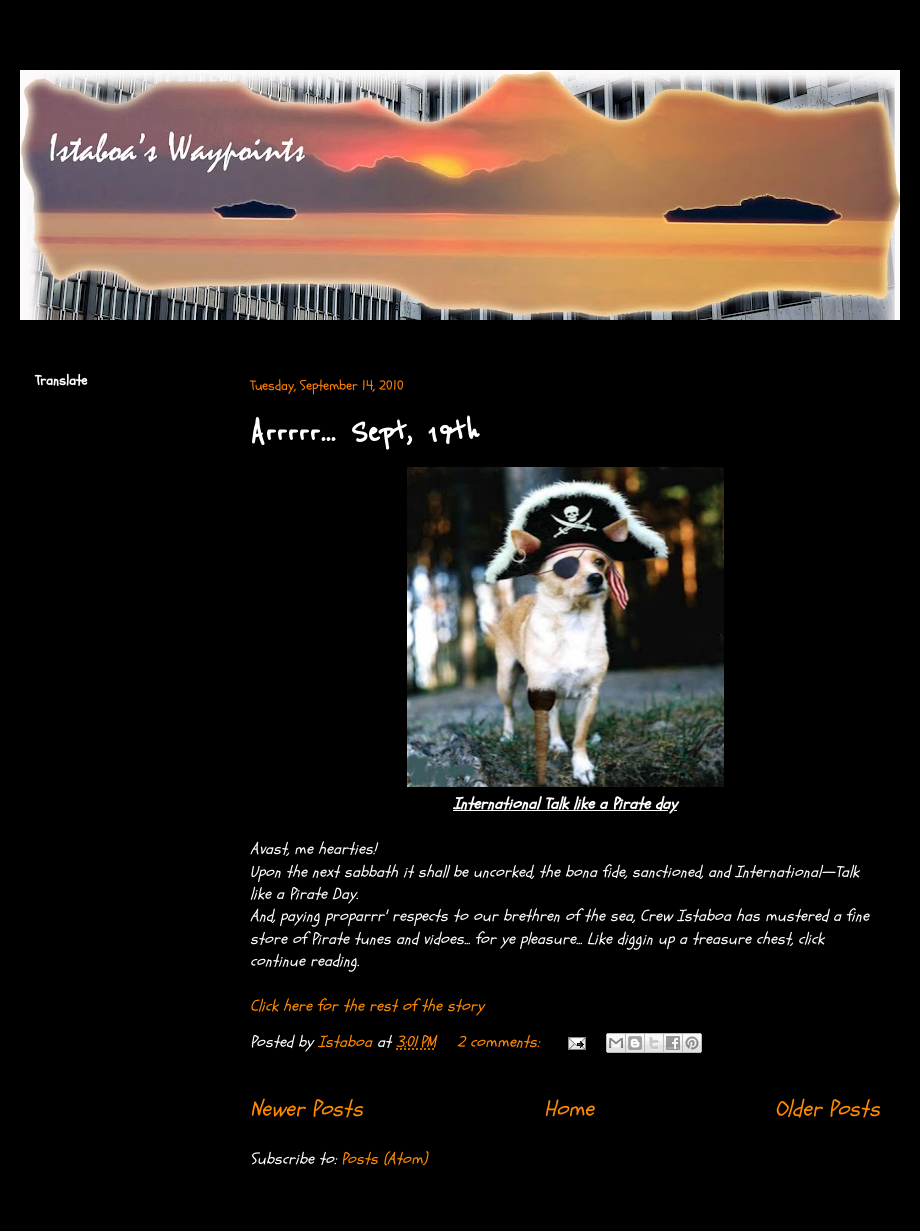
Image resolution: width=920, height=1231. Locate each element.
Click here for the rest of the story (367, 1006)
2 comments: (500, 1042)
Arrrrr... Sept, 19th (364, 433)
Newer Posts (306, 1109)
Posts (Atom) (384, 1159)
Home (569, 1109)
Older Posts (827, 1109)
